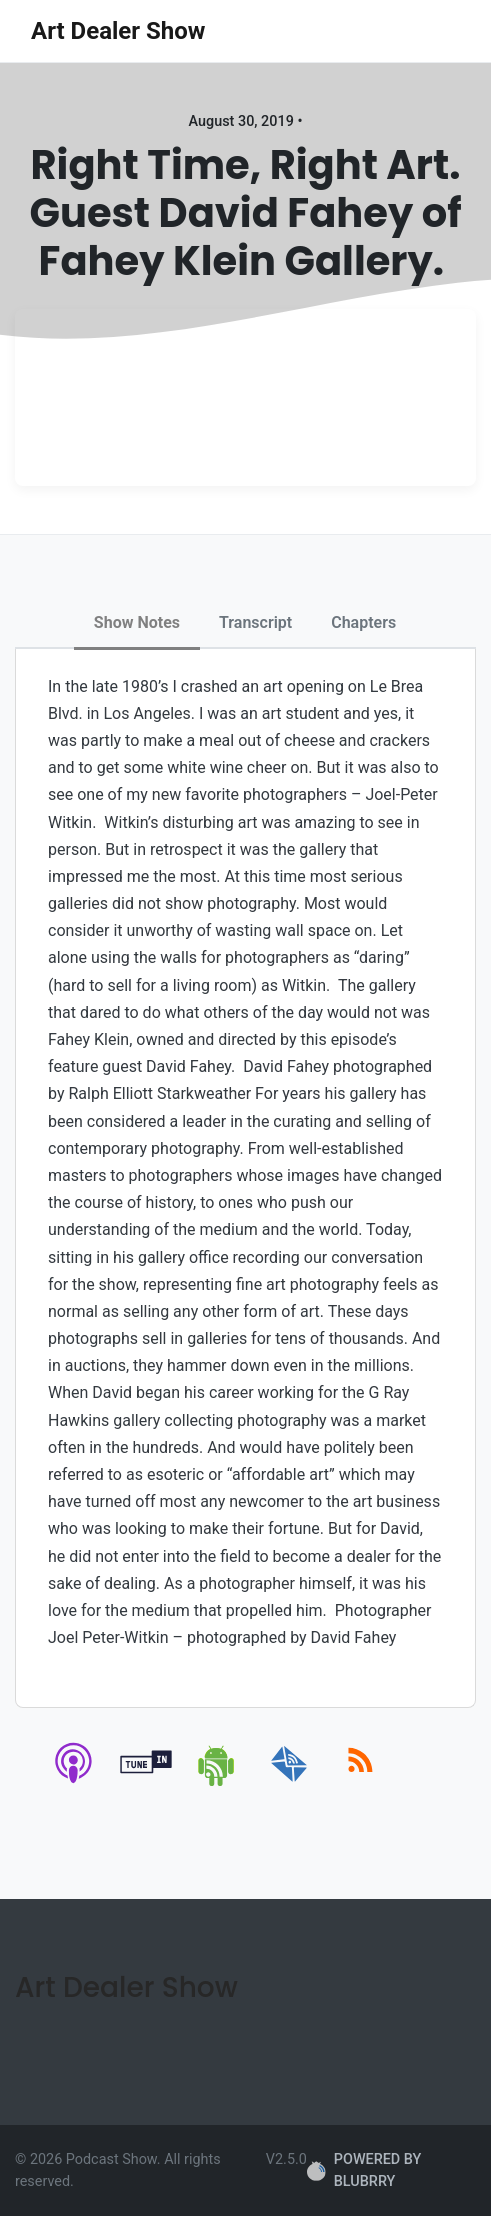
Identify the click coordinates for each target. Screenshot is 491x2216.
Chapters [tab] (363, 622)
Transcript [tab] (255, 622)
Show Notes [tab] (137, 622)
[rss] (360, 1782)
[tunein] (146, 1782)
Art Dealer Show (118, 31)
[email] (289, 1782)
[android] (217, 1782)
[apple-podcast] (74, 1782)
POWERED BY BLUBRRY (364, 2170)
